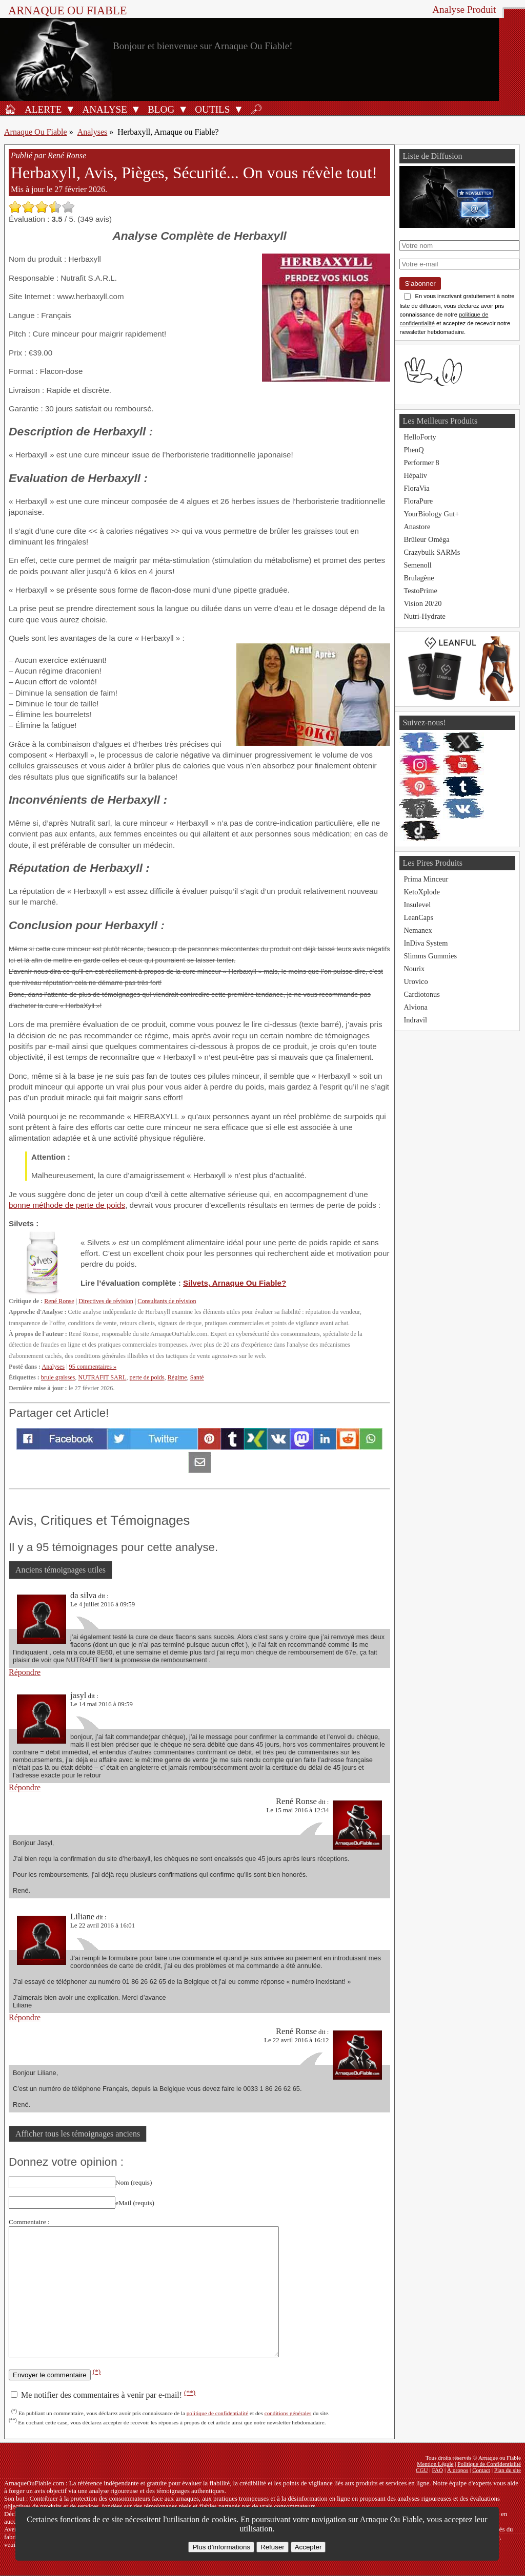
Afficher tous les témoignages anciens (77, 2133)
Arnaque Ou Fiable (35, 132)
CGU (422, 2470)
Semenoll (417, 565)
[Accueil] (10, 109)
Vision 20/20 (422, 603)
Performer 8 (421, 462)
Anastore (416, 526)
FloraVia (416, 488)
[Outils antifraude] (211, 109)
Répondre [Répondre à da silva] (25, 1672)
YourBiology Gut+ (431, 514)
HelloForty (419, 437)
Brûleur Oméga (426, 539)
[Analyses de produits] (103, 109)
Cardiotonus (421, 994)
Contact (481, 2470)
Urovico (415, 981)
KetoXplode (421, 892)
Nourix (414, 969)
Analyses (92, 132)
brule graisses (58, 1377)
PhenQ (413, 450)
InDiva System (425, 943)
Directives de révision (105, 1301)
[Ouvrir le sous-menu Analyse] (136, 109)
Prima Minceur (425, 879)
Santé (197, 1377)
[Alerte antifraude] (42, 109)
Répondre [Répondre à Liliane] (25, 2017)
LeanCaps (418, 917)
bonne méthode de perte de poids (67, 1205)
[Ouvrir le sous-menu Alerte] (70, 109)
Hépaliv (415, 475)
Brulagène (418, 578)
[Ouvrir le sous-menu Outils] (238, 109)
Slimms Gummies (430, 956)
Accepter (308, 2547)
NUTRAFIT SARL (102, 1377)
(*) (97, 2371)
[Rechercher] (256, 109)
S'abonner (420, 283)
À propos (457, 2470)
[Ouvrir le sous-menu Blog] (183, 109)
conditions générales (288, 2413)
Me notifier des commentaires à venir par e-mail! (103, 2395)
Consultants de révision (166, 1301)
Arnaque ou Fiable (67, 10)
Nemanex (417, 930)
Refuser (272, 2547)
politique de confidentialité (218, 2413)
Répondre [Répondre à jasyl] (25, 1787)
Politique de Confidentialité (489, 2464)
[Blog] (159, 109)
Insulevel (417, 904)
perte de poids (146, 1377)
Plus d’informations (221, 2547)
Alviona (415, 1007)
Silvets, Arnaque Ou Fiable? (234, 1283)
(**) (189, 2392)
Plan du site (507, 2470)
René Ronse (59, 1301)
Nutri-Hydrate (424, 616)
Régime (177, 1377)
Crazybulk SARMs (431, 552)
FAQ (437, 2470)
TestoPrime (420, 591)
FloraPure (418, 501)
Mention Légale (435, 2464)
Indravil (415, 1020)
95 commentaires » (93, 1366)
